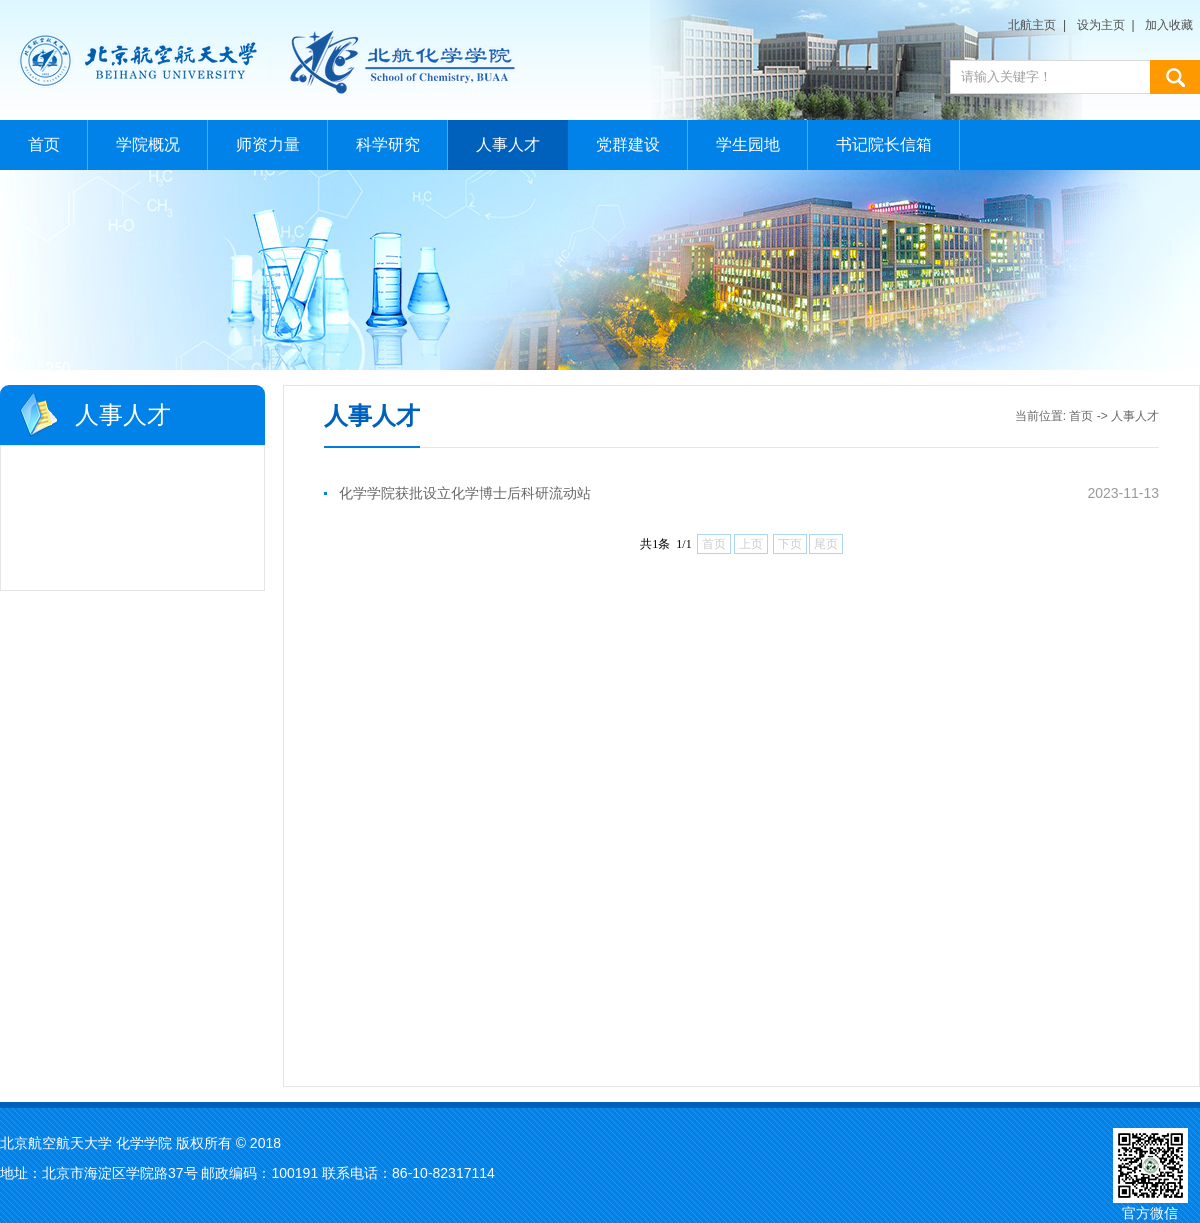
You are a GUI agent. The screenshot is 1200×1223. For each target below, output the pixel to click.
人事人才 (508, 144)
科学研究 (388, 144)
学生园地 (748, 144)
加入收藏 (1169, 25)
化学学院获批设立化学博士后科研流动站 (465, 493)
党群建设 (628, 144)
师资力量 (268, 144)
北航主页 (1032, 25)
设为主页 (1101, 25)
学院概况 (148, 144)
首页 (44, 144)
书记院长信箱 (884, 144)
